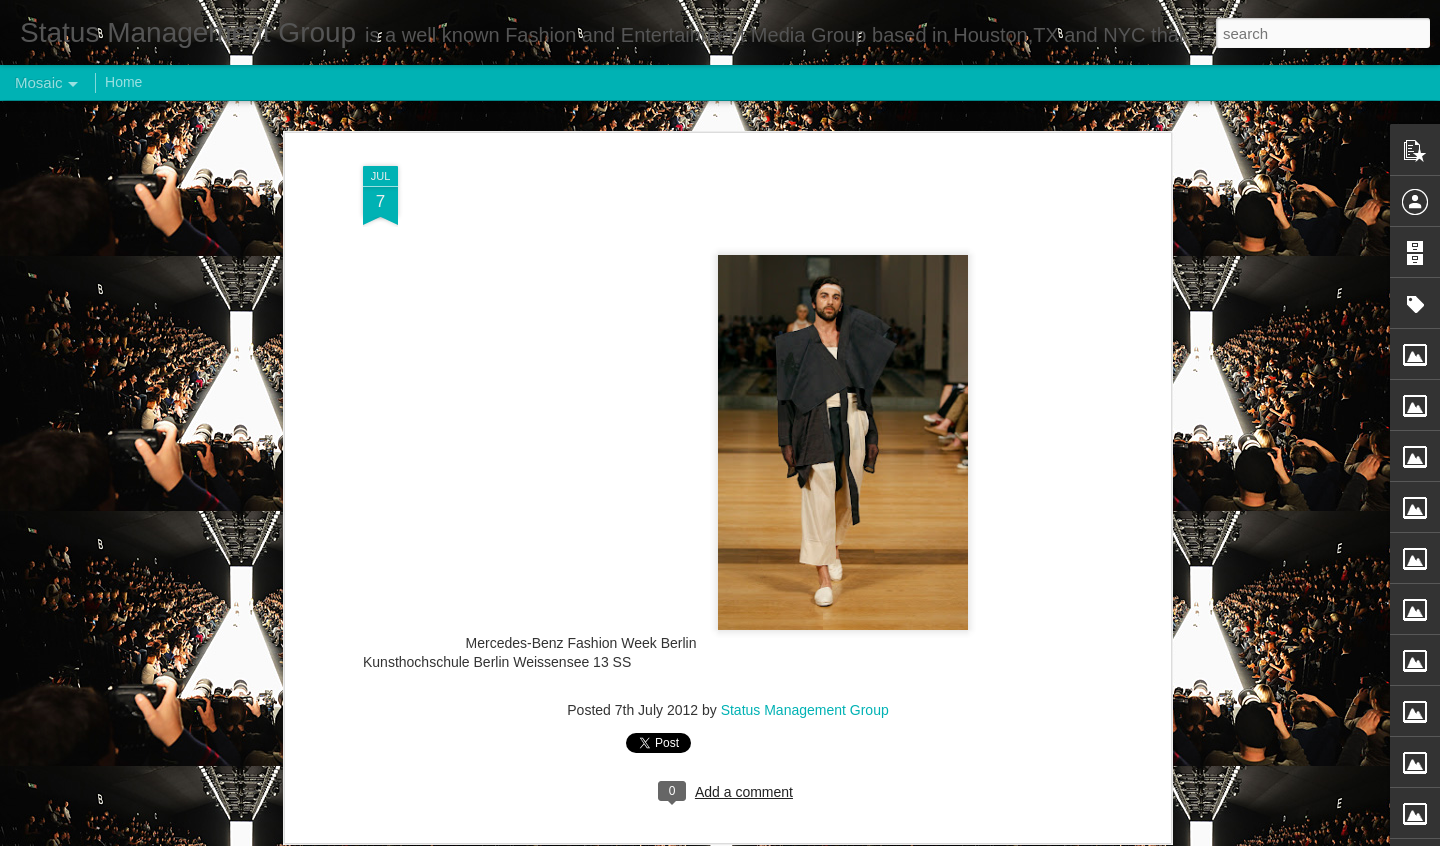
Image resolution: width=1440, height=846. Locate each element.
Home (123, 82)
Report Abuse (841, 835)
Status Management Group (805, 630)
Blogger (782, 835)
